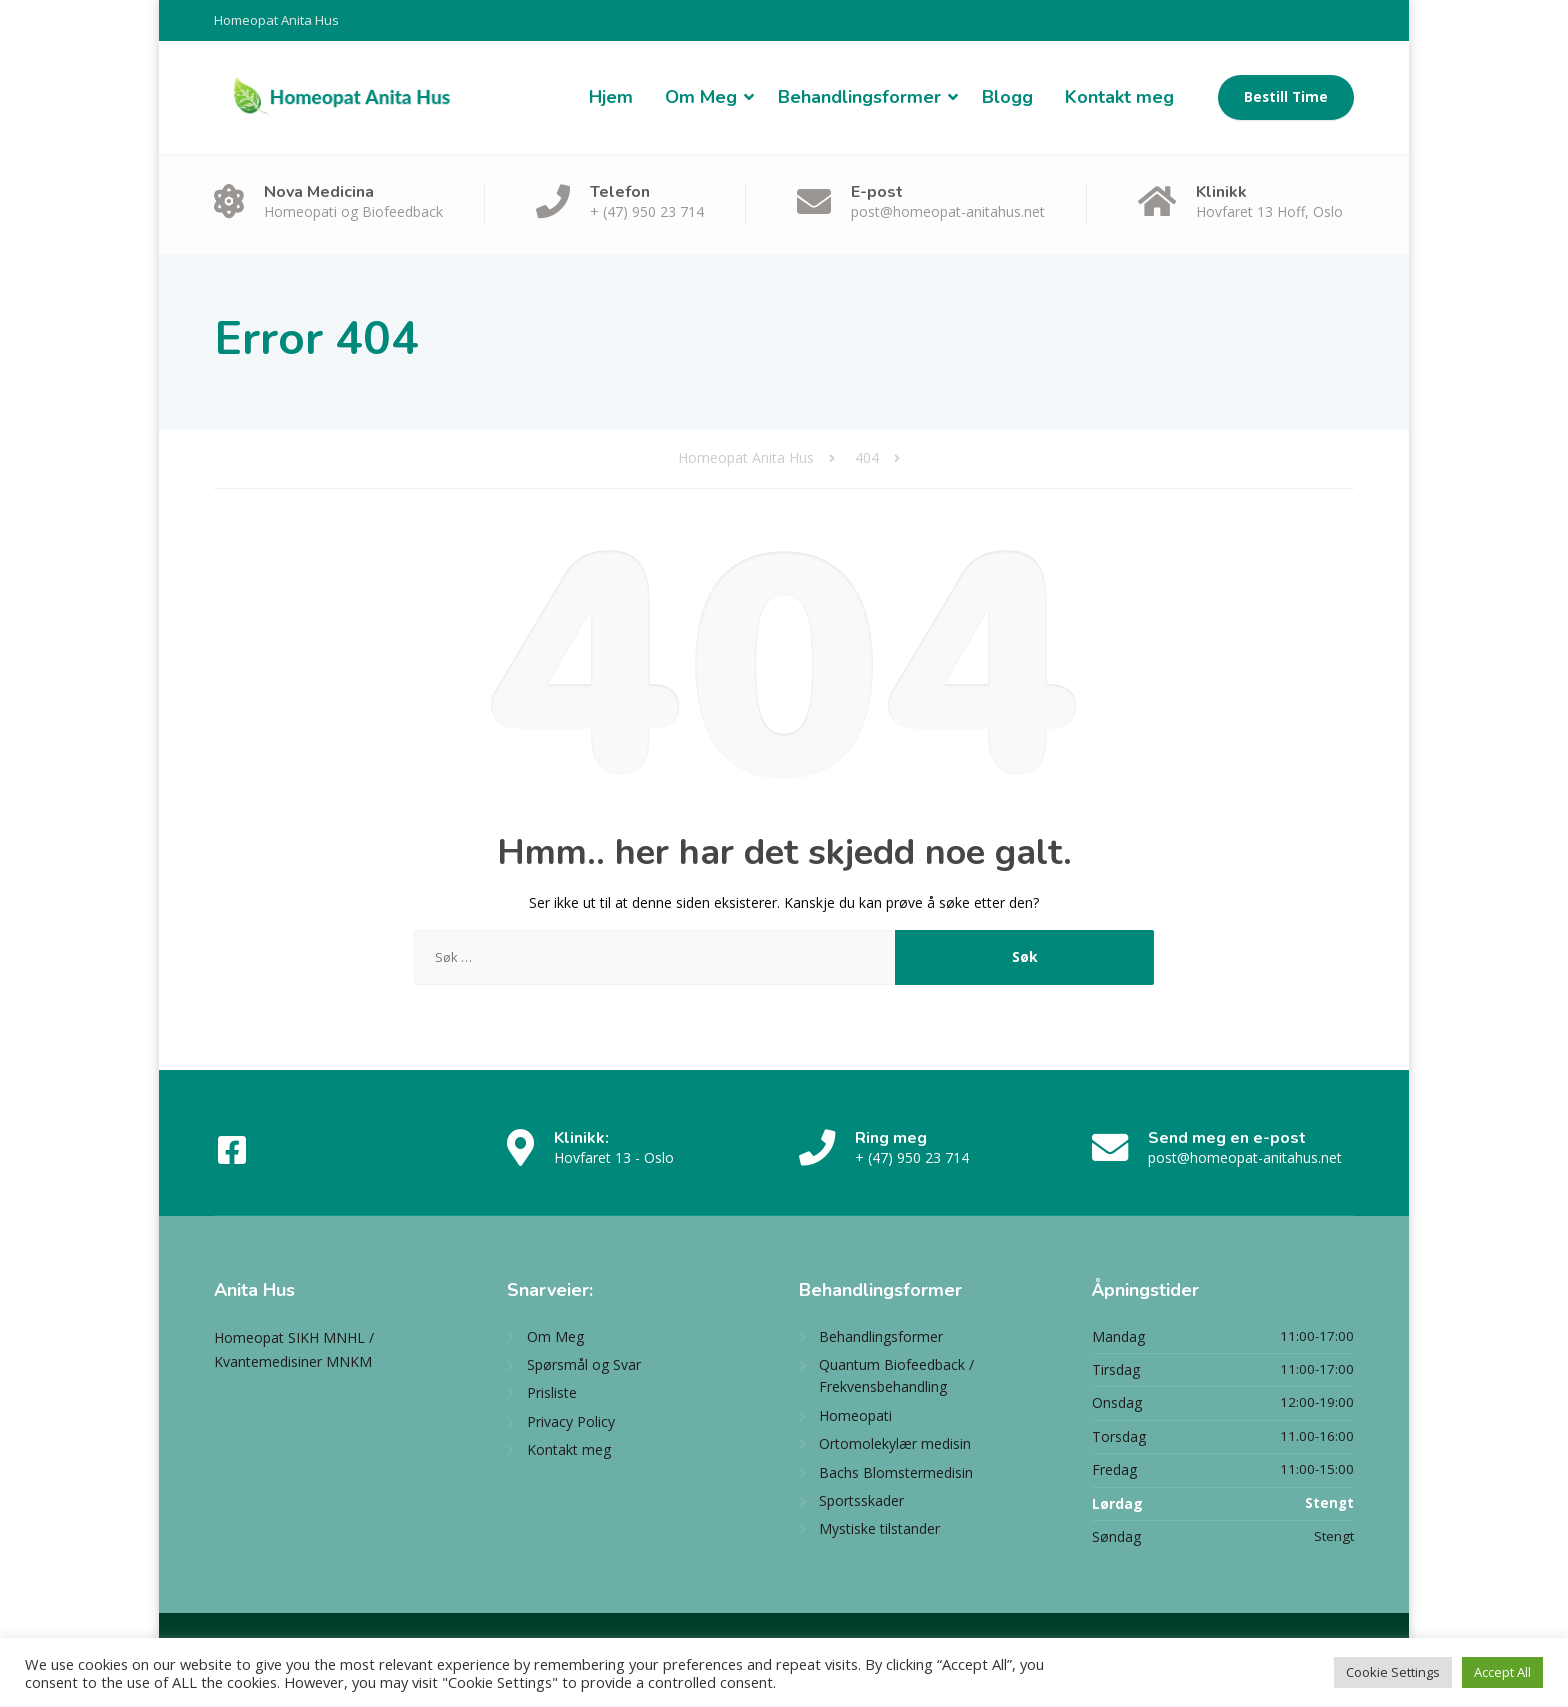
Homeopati (855, 1415)
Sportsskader (861, 1500)
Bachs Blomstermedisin (896, 1472)
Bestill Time (1286, 97)
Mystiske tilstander (879, 1528)
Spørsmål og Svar (584, 1364)
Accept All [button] (1502, 1672)
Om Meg (701, 97)
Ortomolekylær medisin (895, 1443)
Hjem (611, 97)
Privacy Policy (571, 1421)
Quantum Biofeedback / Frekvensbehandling (896, 1375)
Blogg (1007, 97)
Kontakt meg (1119, 97)
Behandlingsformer (859, 97)
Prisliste (552, 1392)
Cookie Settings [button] (1393, 1672)
